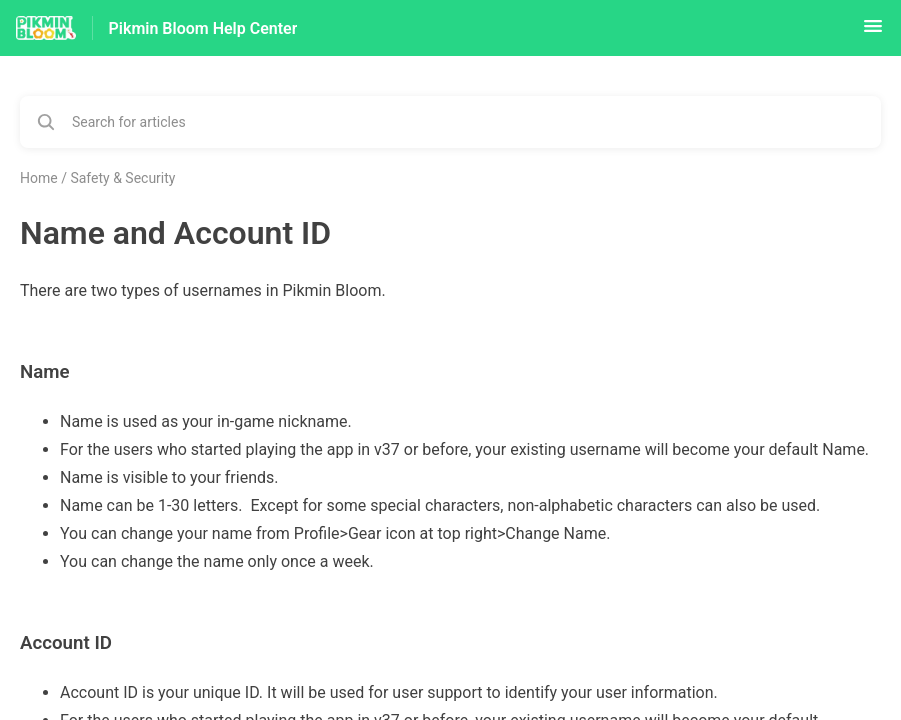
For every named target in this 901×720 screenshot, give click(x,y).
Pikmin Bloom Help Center (203, 28)
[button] (873, 32)
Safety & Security (122, 178)
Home (39, 178)
